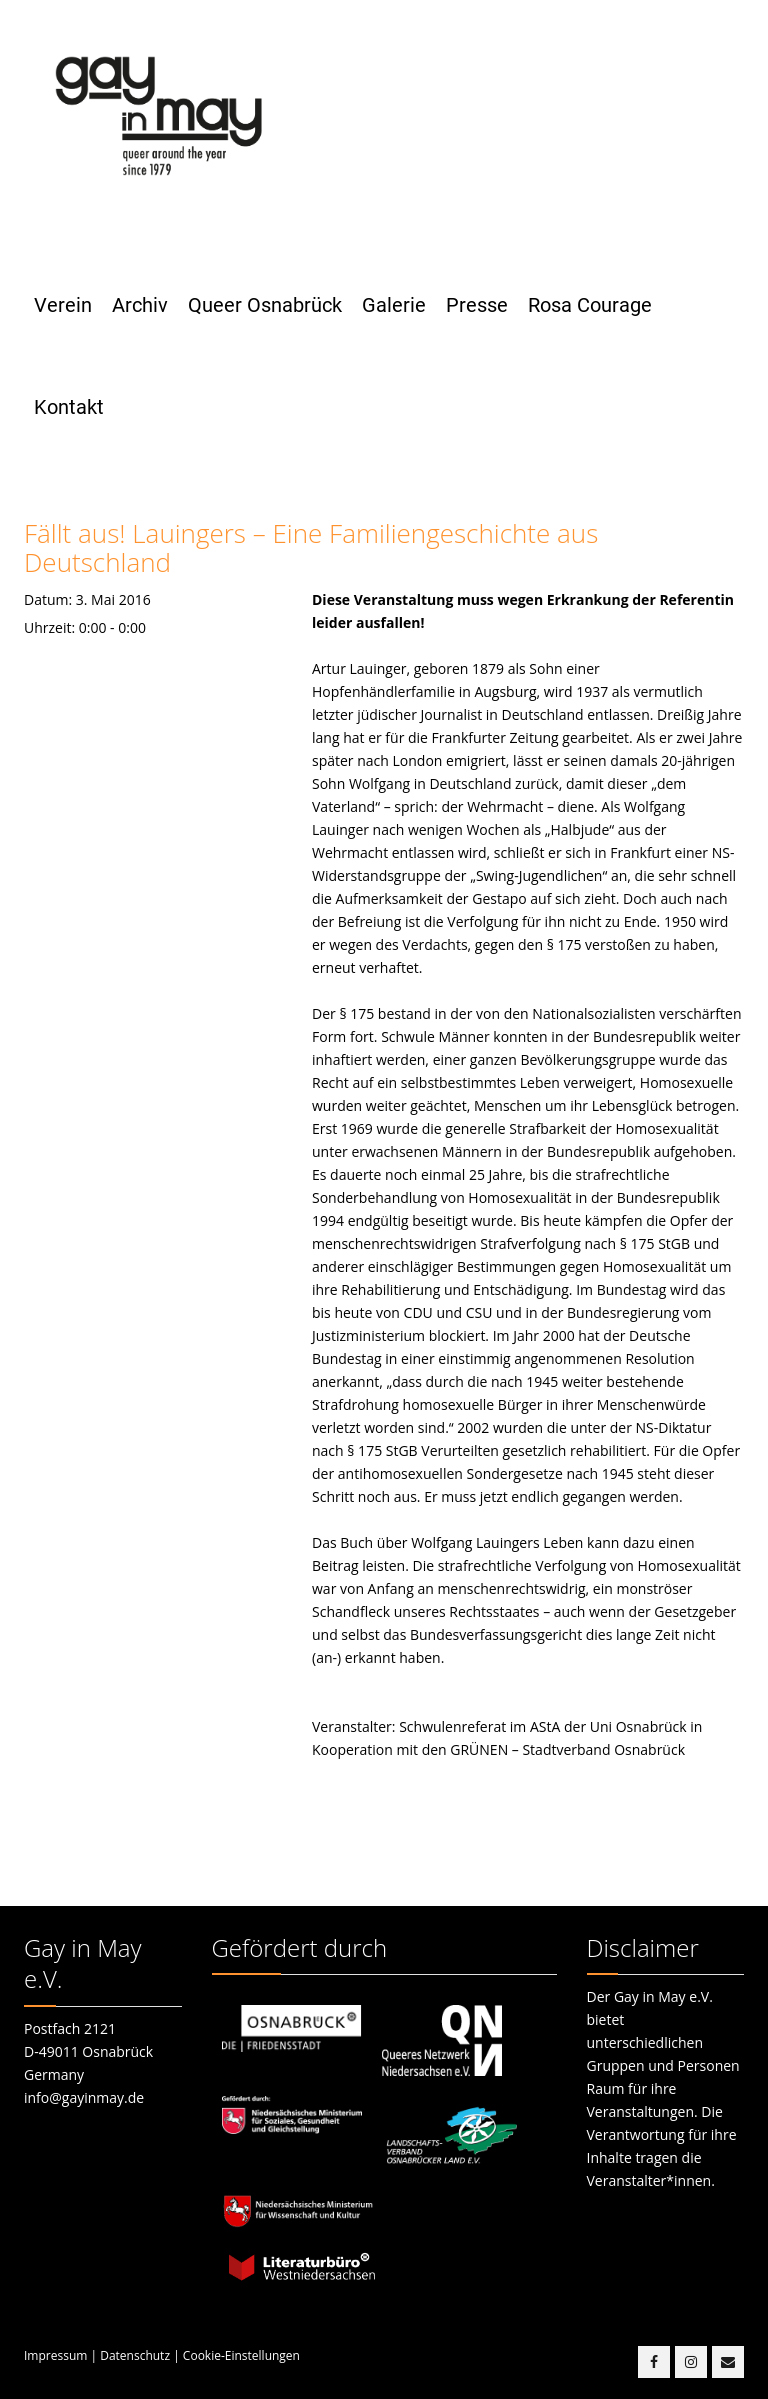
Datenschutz (135, 2355)
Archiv (140, 305)
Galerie (394, 305)
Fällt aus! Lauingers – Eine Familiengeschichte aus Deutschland (311, 547)
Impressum (55, 2355)
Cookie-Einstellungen (241, 2355)
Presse (477, 305)
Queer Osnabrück (265, 305)
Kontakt (69, 407)
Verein (63, 305)
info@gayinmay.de (84, 2097)
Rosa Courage (590, 305)
